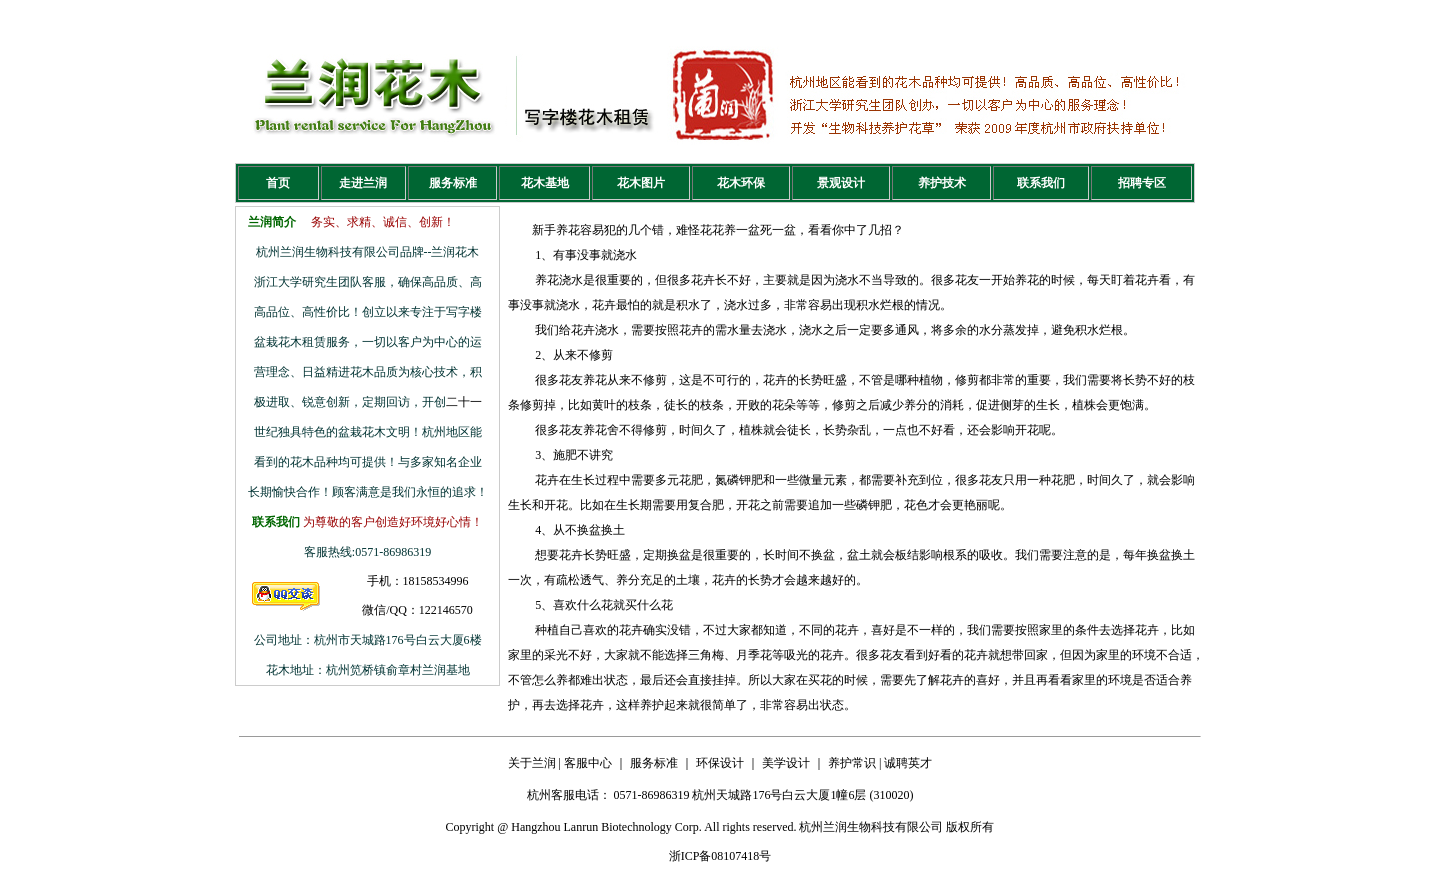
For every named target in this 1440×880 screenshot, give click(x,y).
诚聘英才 (906, 763)
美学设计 (784, 763)
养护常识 (850, 763)
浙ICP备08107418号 (720, 856)
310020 (892, 795)
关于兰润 (533, 763)
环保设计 (718, 763)
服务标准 (654, 763)
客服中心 (588, 763)
